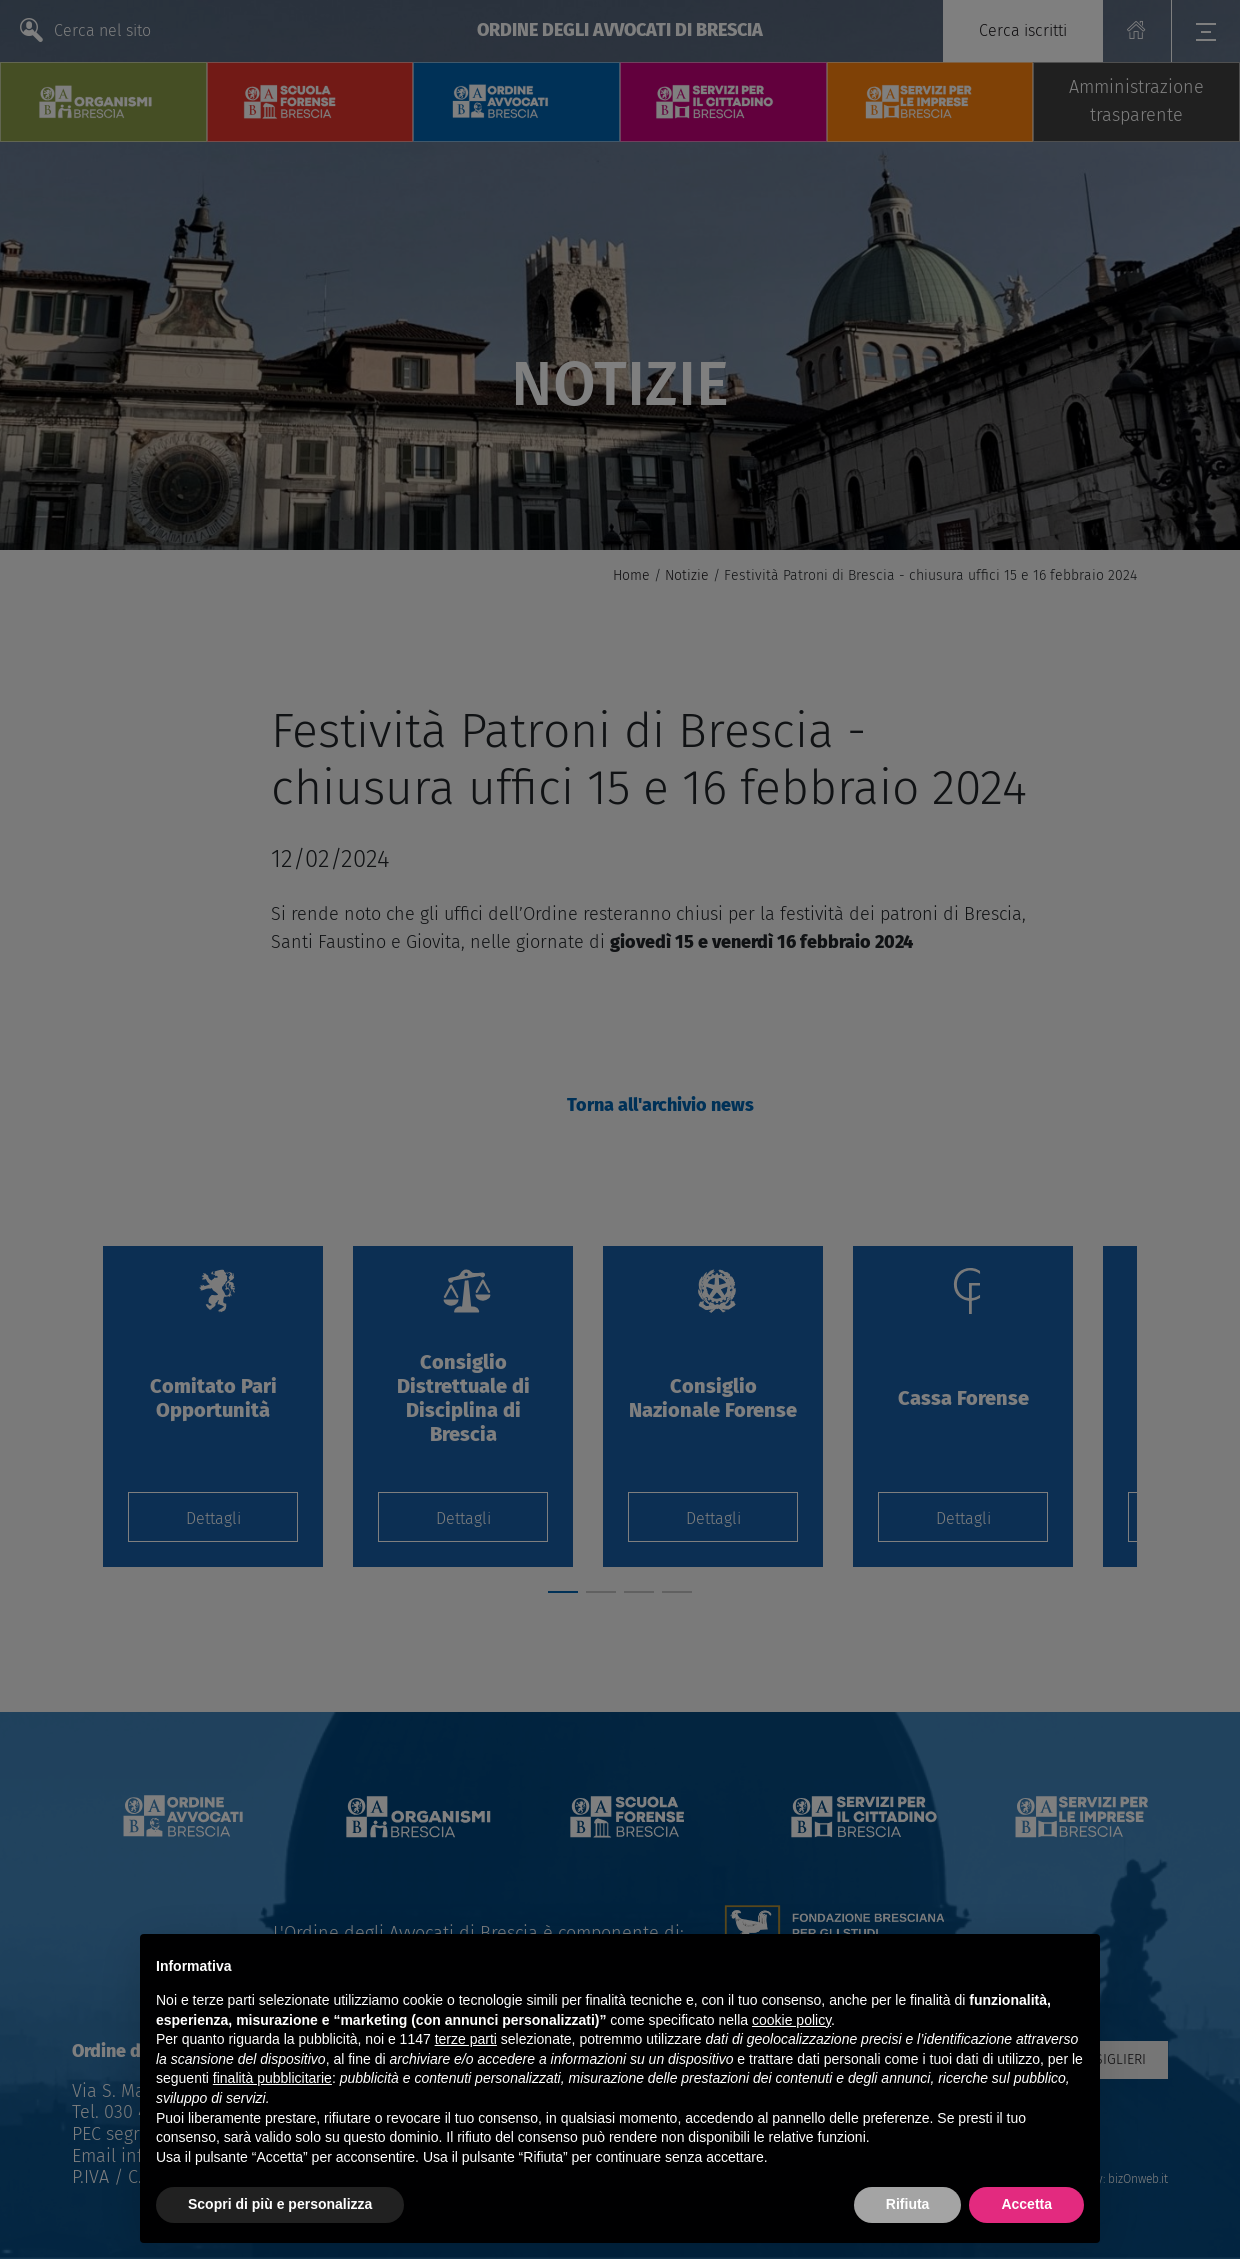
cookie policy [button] (791, 2020)
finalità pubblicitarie (272, 2078)
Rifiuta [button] (908, 2204)
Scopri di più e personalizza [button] (280, 2204)
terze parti (466, 2039)
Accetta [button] (1026, 2204)
